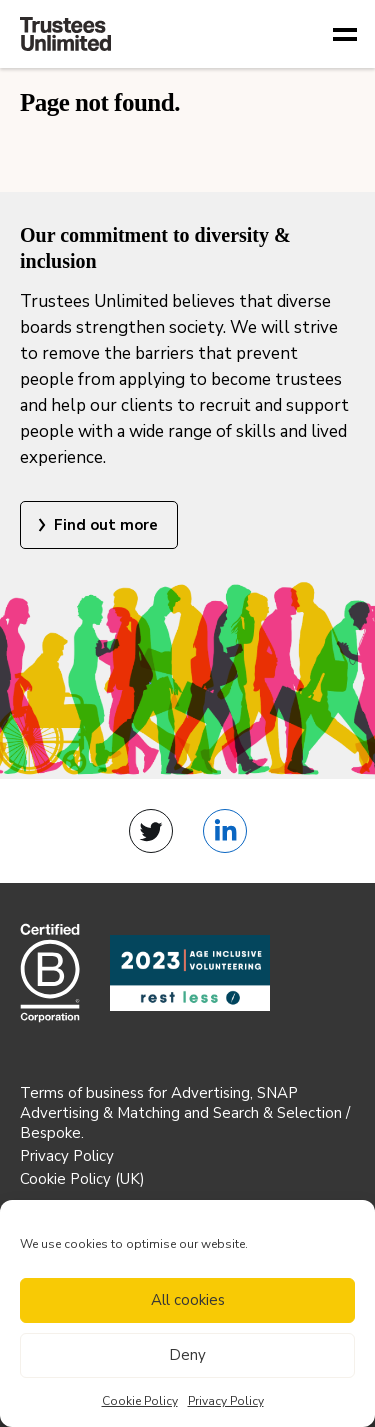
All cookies (188, 1300)
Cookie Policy (140, 1401)
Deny (187, 1355)
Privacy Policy (226, 1401)
